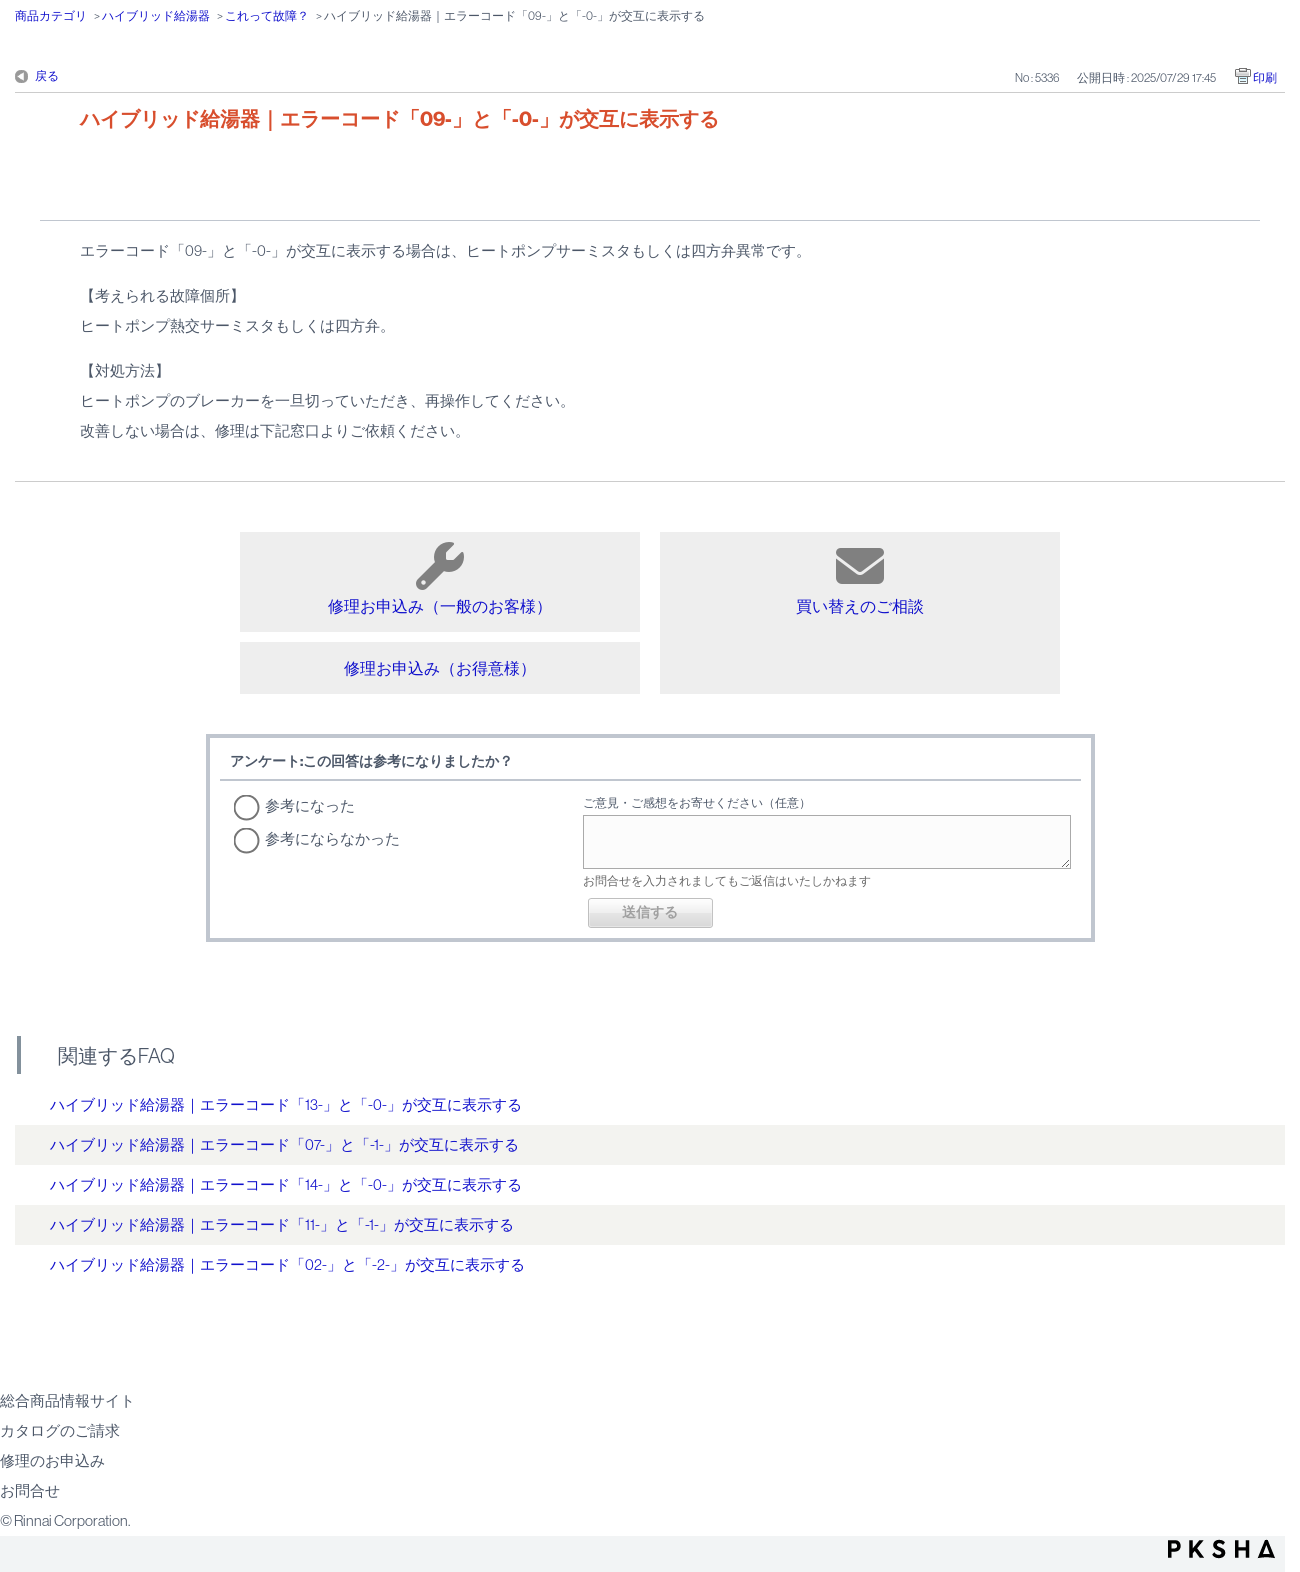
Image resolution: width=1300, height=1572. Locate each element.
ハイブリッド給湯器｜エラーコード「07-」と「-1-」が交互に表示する (284, 1144)
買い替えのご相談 (860, 578)
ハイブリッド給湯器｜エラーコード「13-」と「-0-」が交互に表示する (286, 1104)
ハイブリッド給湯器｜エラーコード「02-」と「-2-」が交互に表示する (287, 1264)
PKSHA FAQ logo (1221, 1549)
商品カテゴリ (51, 16)
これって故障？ (267, 16)
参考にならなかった (332, 838)
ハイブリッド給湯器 (156, 16)
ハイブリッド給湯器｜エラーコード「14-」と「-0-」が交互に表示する (286, 1184)
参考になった (310, 805)
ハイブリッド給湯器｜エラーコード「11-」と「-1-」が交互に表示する (282, 1224)
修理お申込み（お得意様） (440, 668)
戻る (47, 76)
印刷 (1265, 78)
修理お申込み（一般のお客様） (440, 578)
